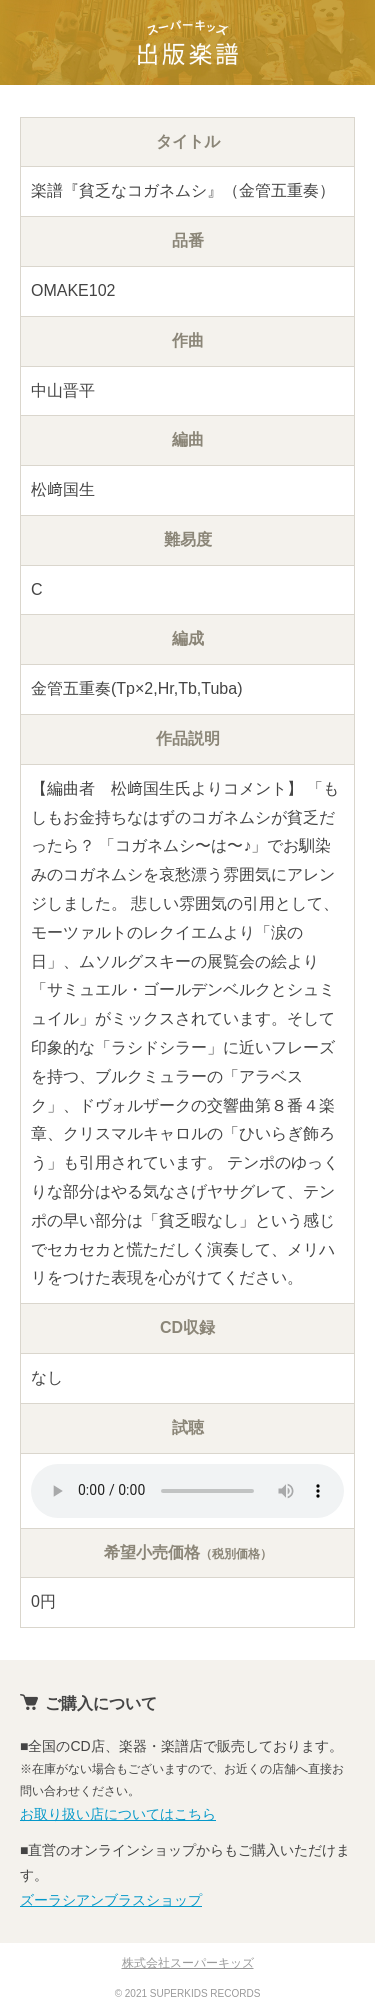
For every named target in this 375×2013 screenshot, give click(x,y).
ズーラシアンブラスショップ (111, 1900)
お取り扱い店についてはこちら (118, 1814)
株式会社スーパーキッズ (188, 1963)
